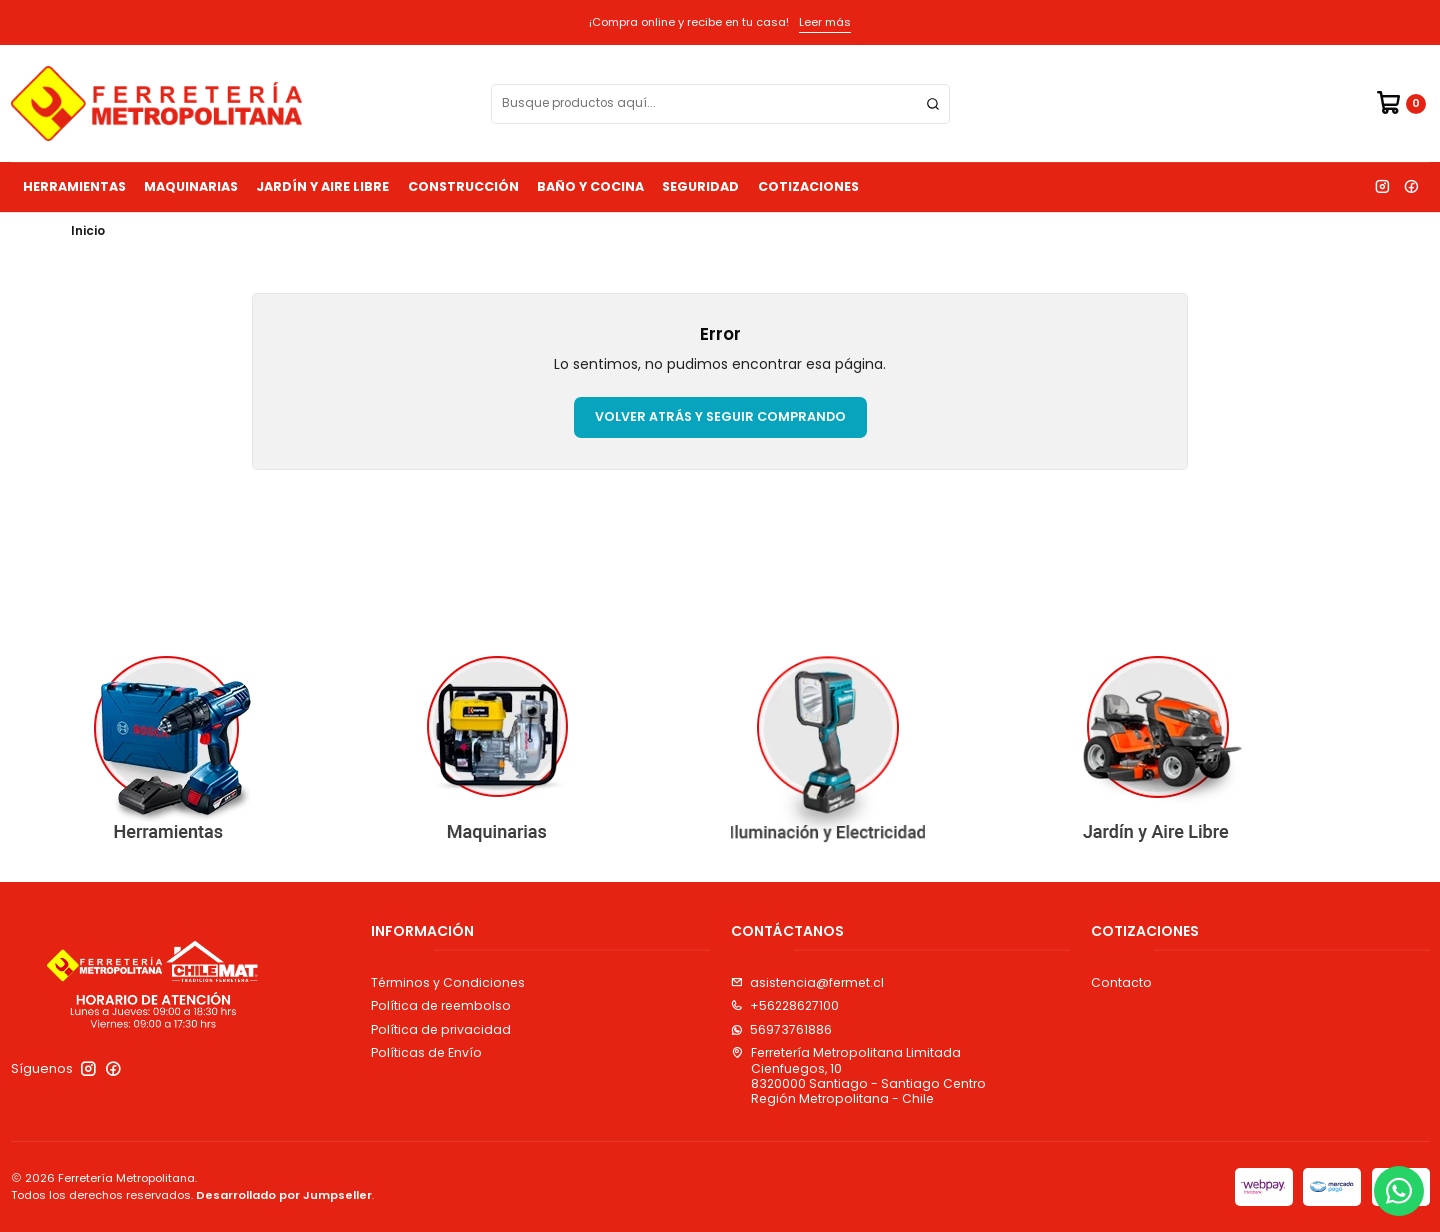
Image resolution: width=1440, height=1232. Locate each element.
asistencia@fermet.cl (807, 982)
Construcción (463, 186)
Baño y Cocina (590, 186)
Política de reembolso (441, 1005)
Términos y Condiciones (448, 982)
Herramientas (74, 186)
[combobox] (720, 104)
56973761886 (781, 1029)
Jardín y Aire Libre (322, 186)
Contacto (1121, 982)
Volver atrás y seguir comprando (720, 416)
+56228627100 (785, 1005)
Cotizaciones (808, 186)
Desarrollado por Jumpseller (284, 1195)
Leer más (825, 22)
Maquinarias (191, 186)
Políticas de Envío (426, 1052)
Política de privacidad (441, 1029)
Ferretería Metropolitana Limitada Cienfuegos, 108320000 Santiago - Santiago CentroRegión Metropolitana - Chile (858, 1075)
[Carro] (1400, 103)
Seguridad (700, 186)
